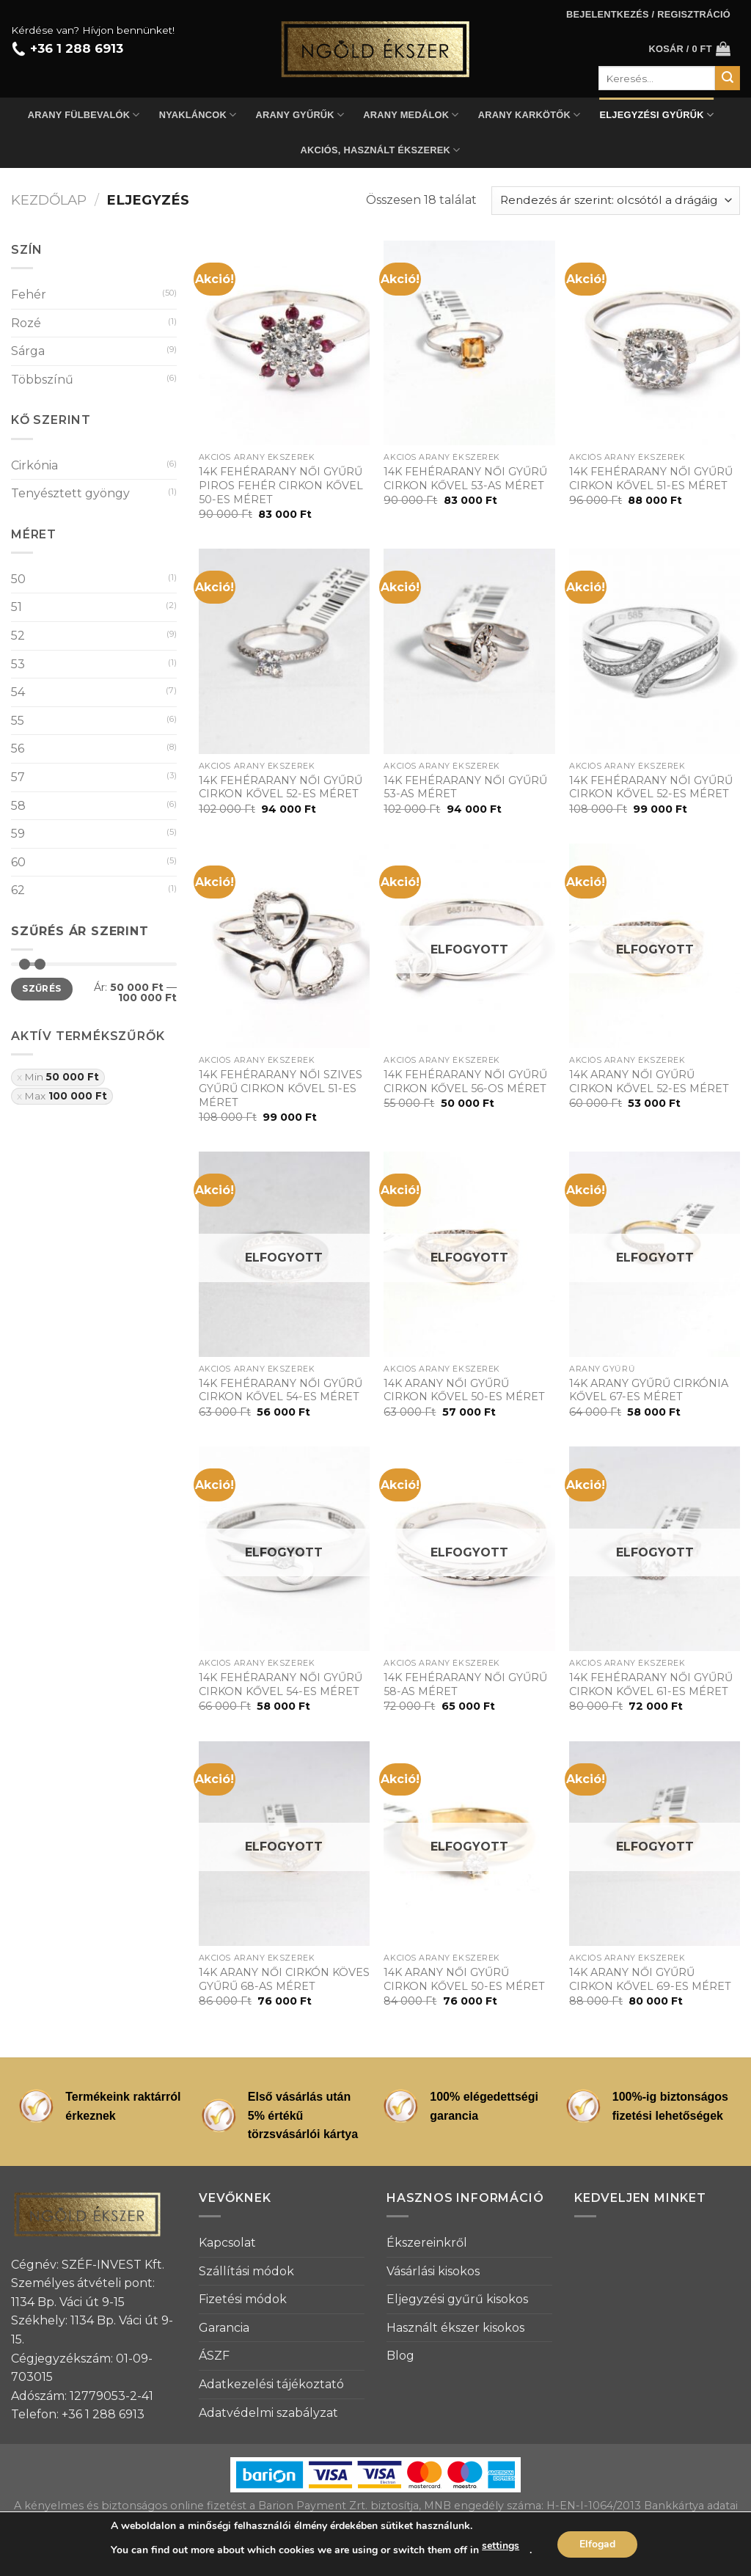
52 (18, 636)
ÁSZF (214, 2356)
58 (18, 806)
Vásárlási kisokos (433, 2271)
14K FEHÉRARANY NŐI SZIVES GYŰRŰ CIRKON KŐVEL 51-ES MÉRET (280, 1088)
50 (18, 579)
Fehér (28, 294)
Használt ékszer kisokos (455, 2328)
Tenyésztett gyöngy (70, 493)
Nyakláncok (198, 115)
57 (18, 777)
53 (18, 664)
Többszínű (42, 380)
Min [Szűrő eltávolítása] (61, 1077)
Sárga (28, 351)
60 (18, 862)
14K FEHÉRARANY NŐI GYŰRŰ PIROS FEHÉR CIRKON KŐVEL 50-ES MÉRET (281, 485)
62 (18, 890)
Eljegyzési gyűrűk (656, 115)
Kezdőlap (49, 199)
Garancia (224, 2328)
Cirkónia (34, 465)
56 (17, 748)
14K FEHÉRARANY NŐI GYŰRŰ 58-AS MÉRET (465, 1684)
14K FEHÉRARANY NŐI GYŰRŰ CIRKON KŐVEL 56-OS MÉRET (465, 1081)
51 (16, 607)
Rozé (26, 323)
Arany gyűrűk (300, 115)
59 (18, 834)
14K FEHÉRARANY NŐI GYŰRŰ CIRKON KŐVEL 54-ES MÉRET (280, 1390)
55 (17, 721)
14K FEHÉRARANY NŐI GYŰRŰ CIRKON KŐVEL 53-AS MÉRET (465, 478)
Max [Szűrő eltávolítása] (65, 1096)
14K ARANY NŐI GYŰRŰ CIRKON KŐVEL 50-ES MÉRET (464, 1390)
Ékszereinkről (427, 2243)
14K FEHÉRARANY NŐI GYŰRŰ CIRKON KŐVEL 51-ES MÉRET (651, 478)
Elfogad (597, 2544)
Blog (400, 2356)
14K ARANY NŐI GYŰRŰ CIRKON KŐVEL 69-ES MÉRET (650, 1979)
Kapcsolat (227, 2243)
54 (18, 692)
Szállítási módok (246, 2271)
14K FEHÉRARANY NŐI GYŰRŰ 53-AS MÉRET (465, 787)
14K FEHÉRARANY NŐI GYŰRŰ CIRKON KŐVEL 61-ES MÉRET (651, 1684)
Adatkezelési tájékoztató (271, 2384)
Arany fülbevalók (84, 115)
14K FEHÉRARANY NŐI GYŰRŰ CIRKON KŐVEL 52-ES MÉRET (280, 787)
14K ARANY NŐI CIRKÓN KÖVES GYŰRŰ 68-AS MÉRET (284, 1979)
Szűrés (41, 988)
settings (500, 2546)
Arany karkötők (529, 115)
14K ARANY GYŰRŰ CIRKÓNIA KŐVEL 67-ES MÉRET (648, 1390)
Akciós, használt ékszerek (381, 150)
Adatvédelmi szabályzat (268, 2413)
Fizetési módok (243, 2299)
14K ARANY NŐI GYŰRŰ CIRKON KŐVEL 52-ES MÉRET (649, 1081)
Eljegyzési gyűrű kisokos (457, 2299)
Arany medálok (410, 115)
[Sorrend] (615, 200)
